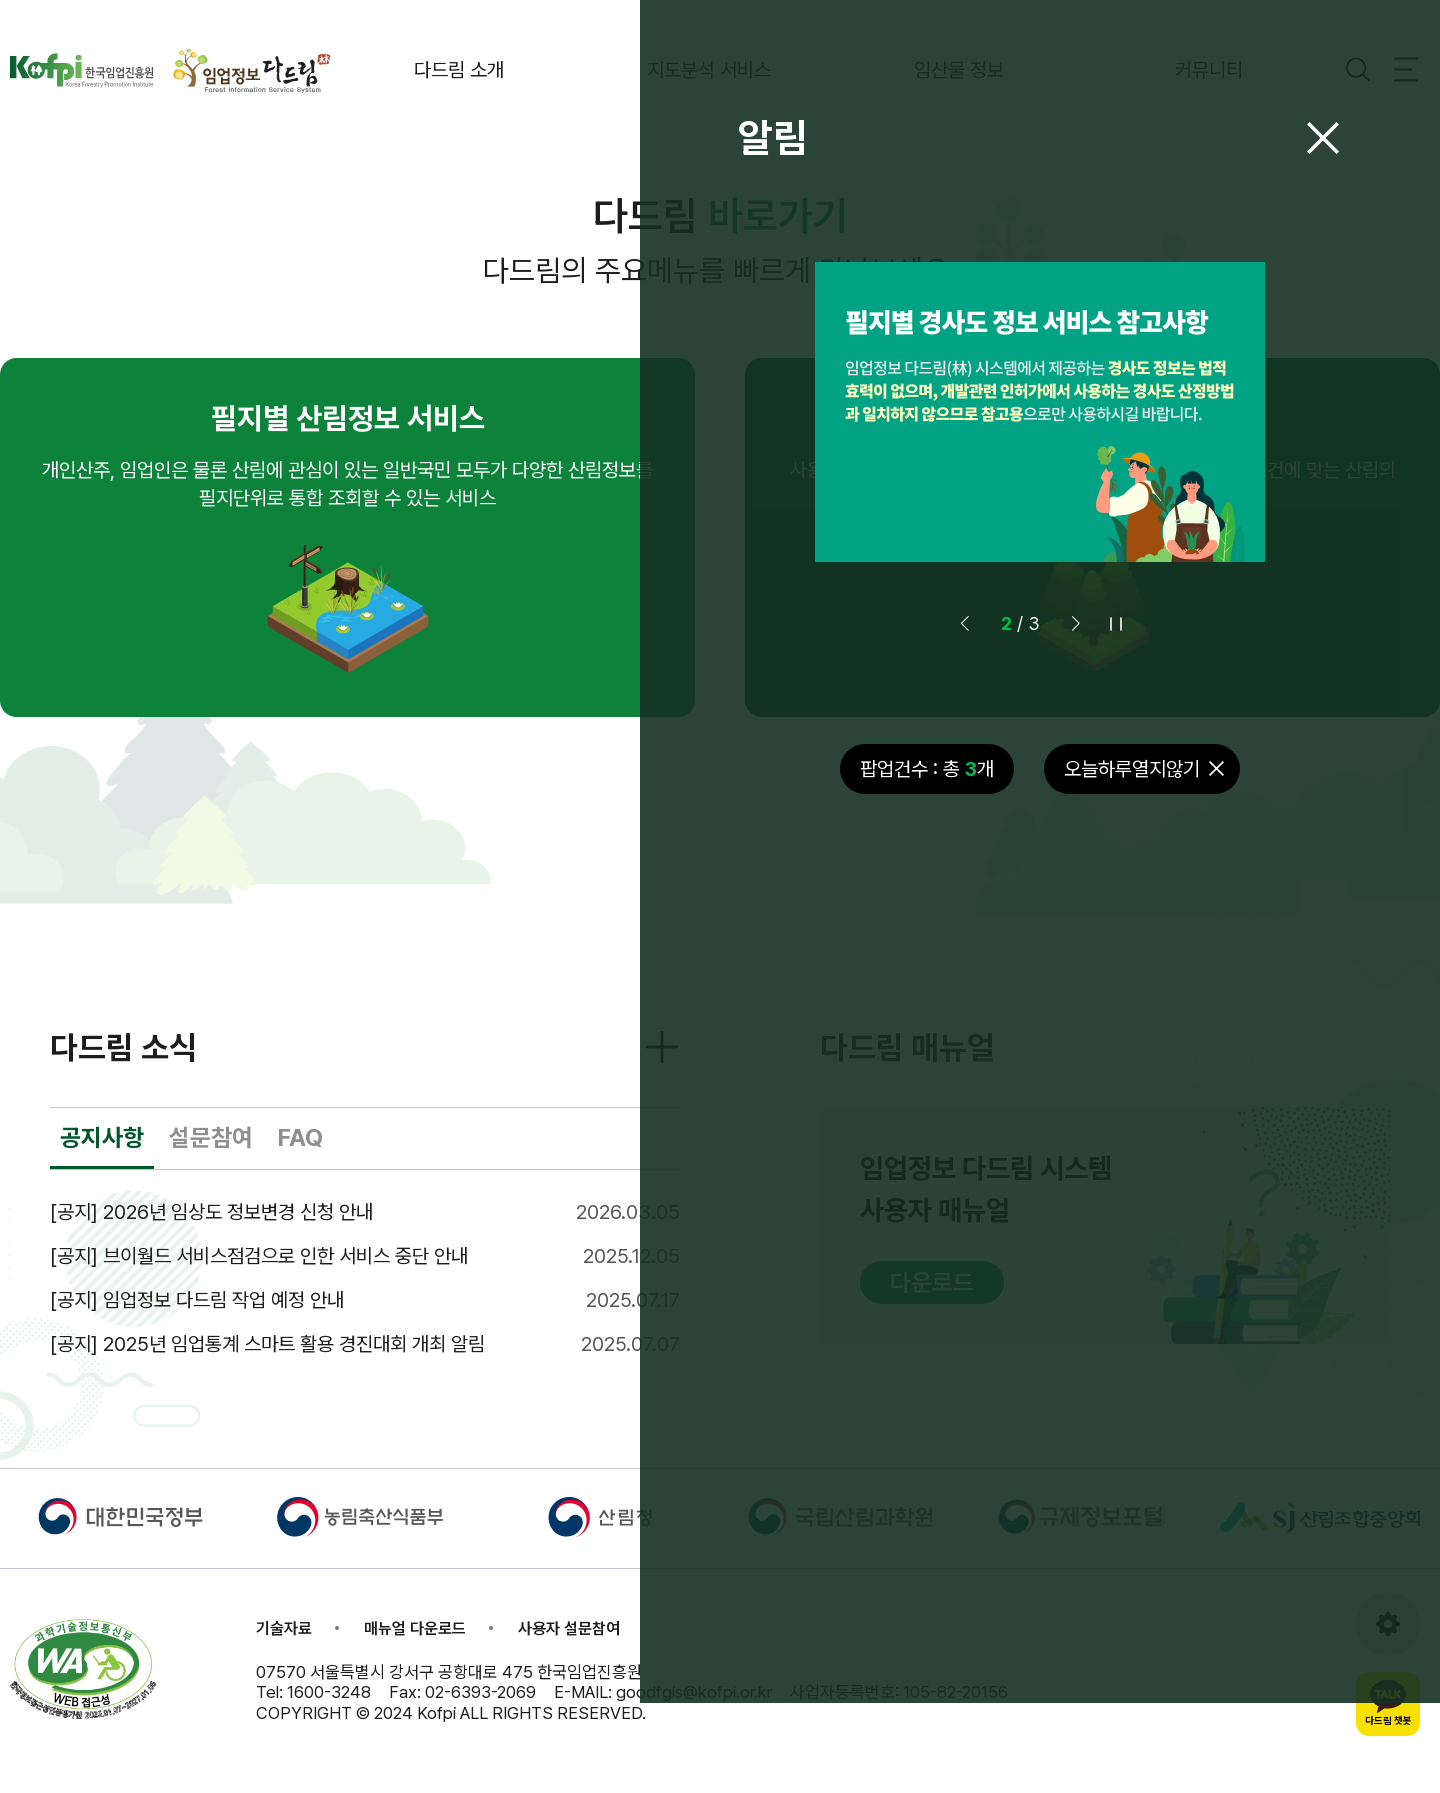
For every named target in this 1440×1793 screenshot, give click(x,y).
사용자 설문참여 (569, 1647)
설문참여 (211, 1156)
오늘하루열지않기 (1132, 775)
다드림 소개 (520, 70)
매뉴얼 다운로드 (415, 1647)
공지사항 (102, 1156)
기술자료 (284, 1647)
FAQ (300, 1156)
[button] (965, 630)
